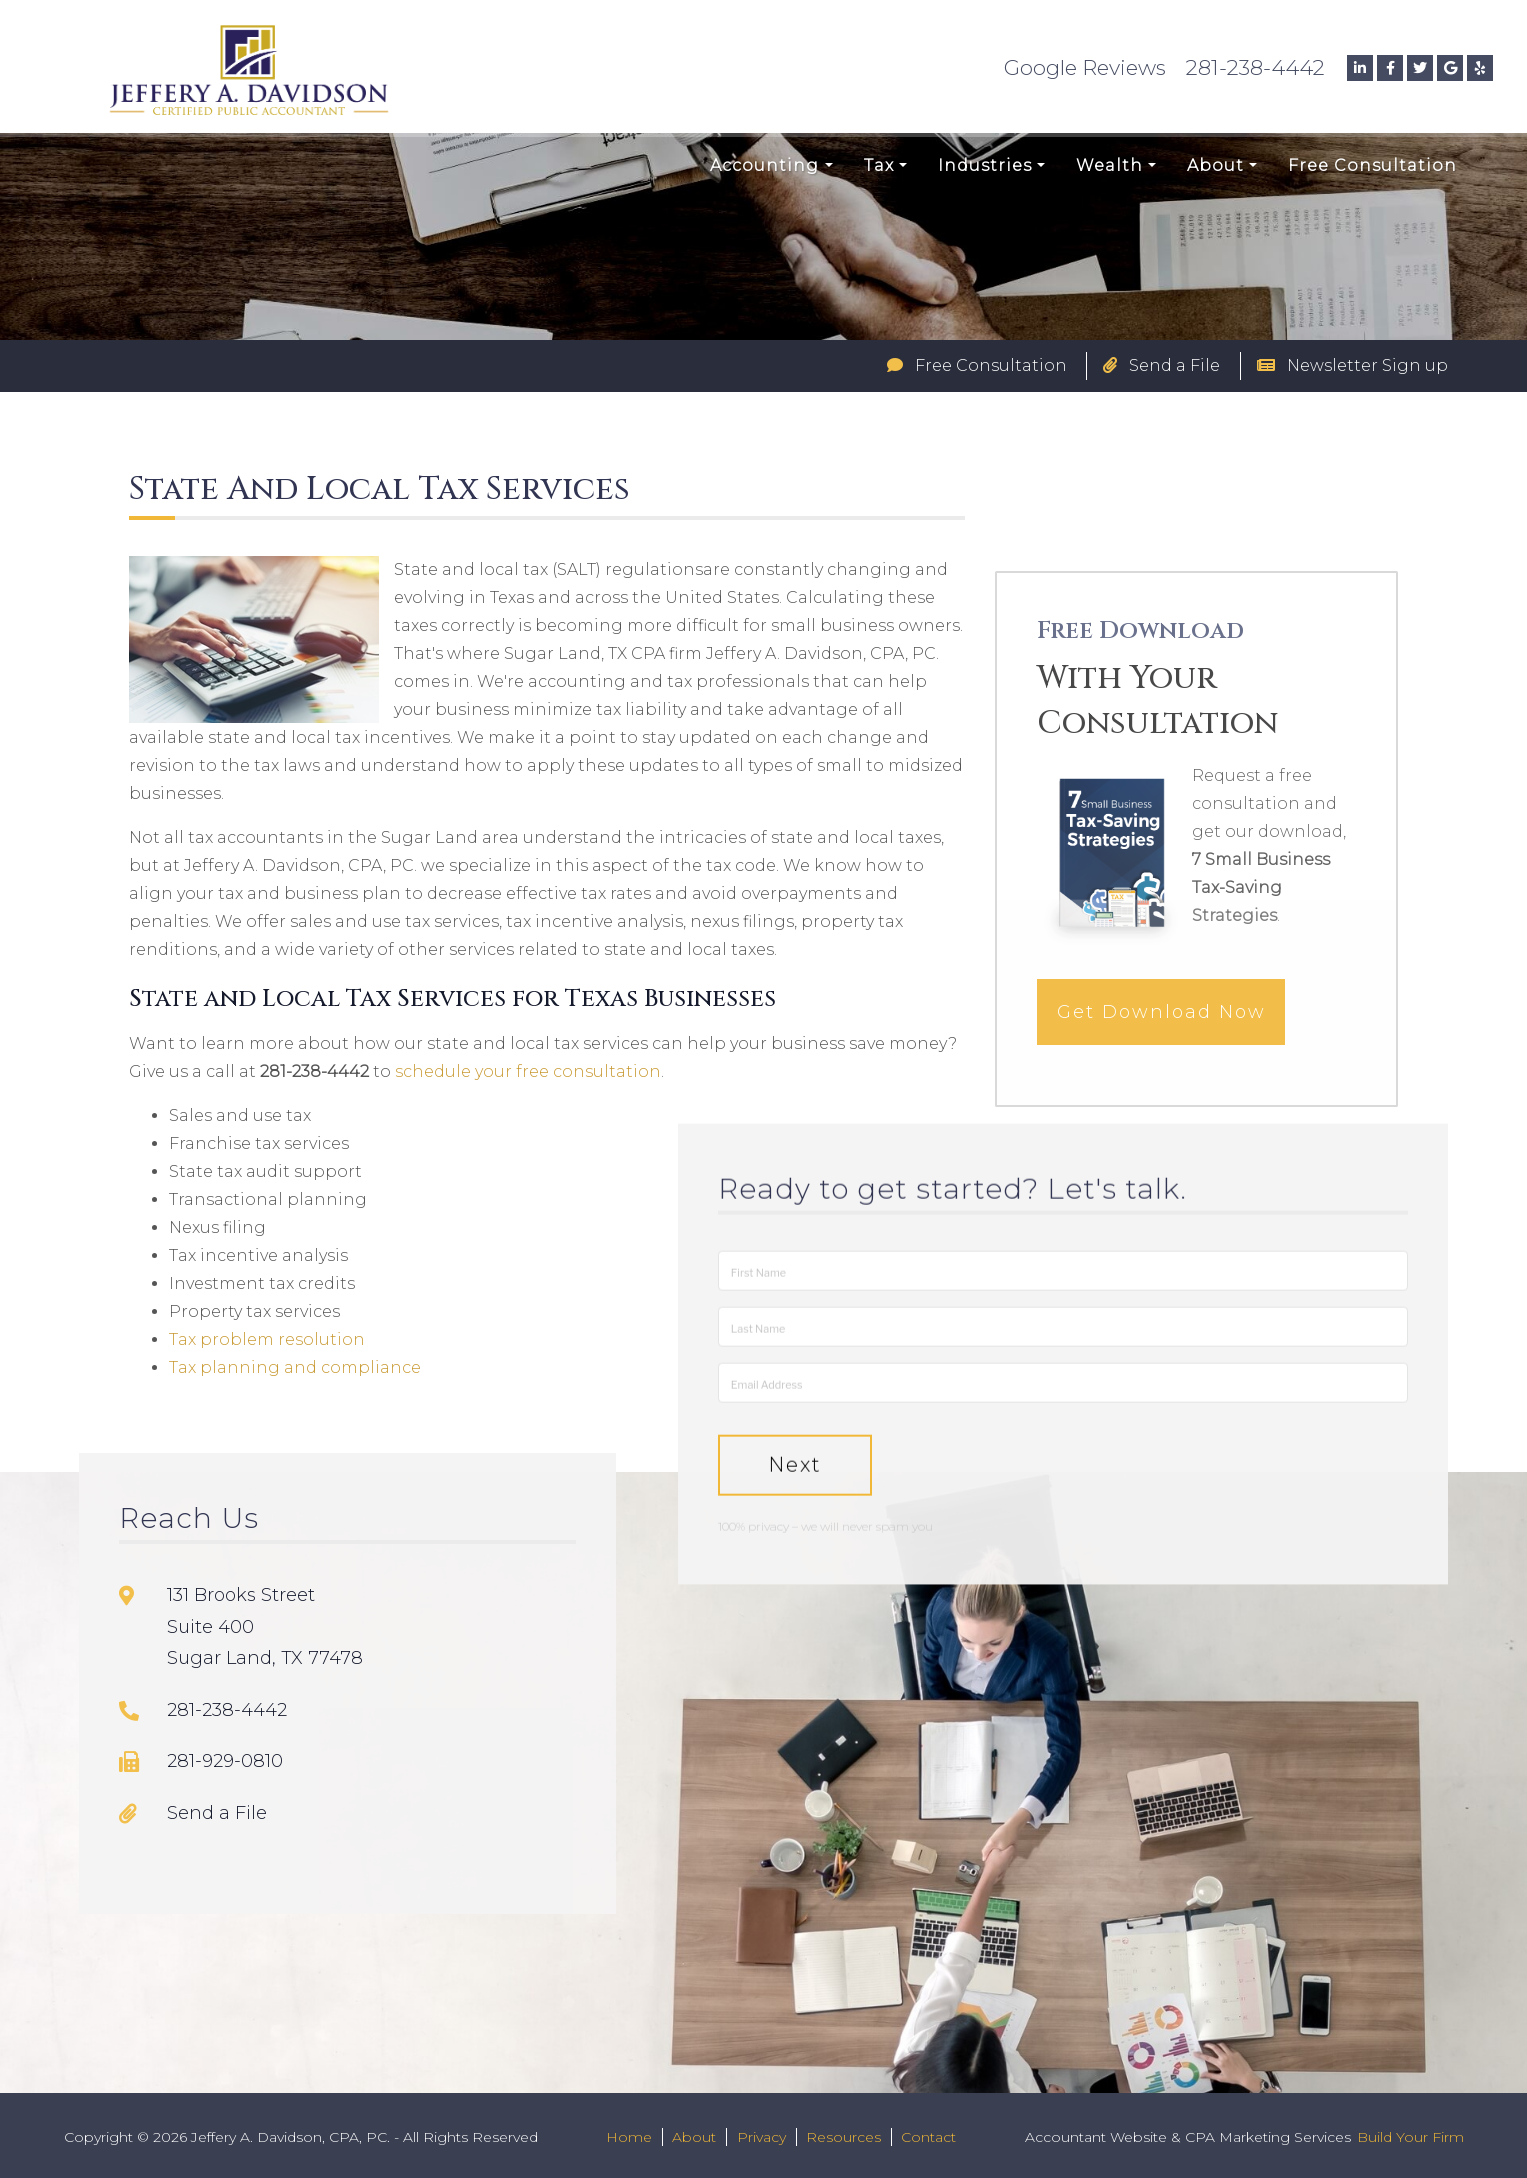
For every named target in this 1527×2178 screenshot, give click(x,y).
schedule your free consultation (528, 1071)
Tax (879, 165)
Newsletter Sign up (1352, 365)
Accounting (764, 165)
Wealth (1109, 165)
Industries (985, 165)
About (1215, 165)
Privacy (761, 2137)
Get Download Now (1161, 1031)
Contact (928, 2137)
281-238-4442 (1255, 67)
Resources (843, 2137)
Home (629, 2137)
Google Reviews (1085, 67)
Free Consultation (1372, 165)
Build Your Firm (1410, 2137)
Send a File (1161, 365)
